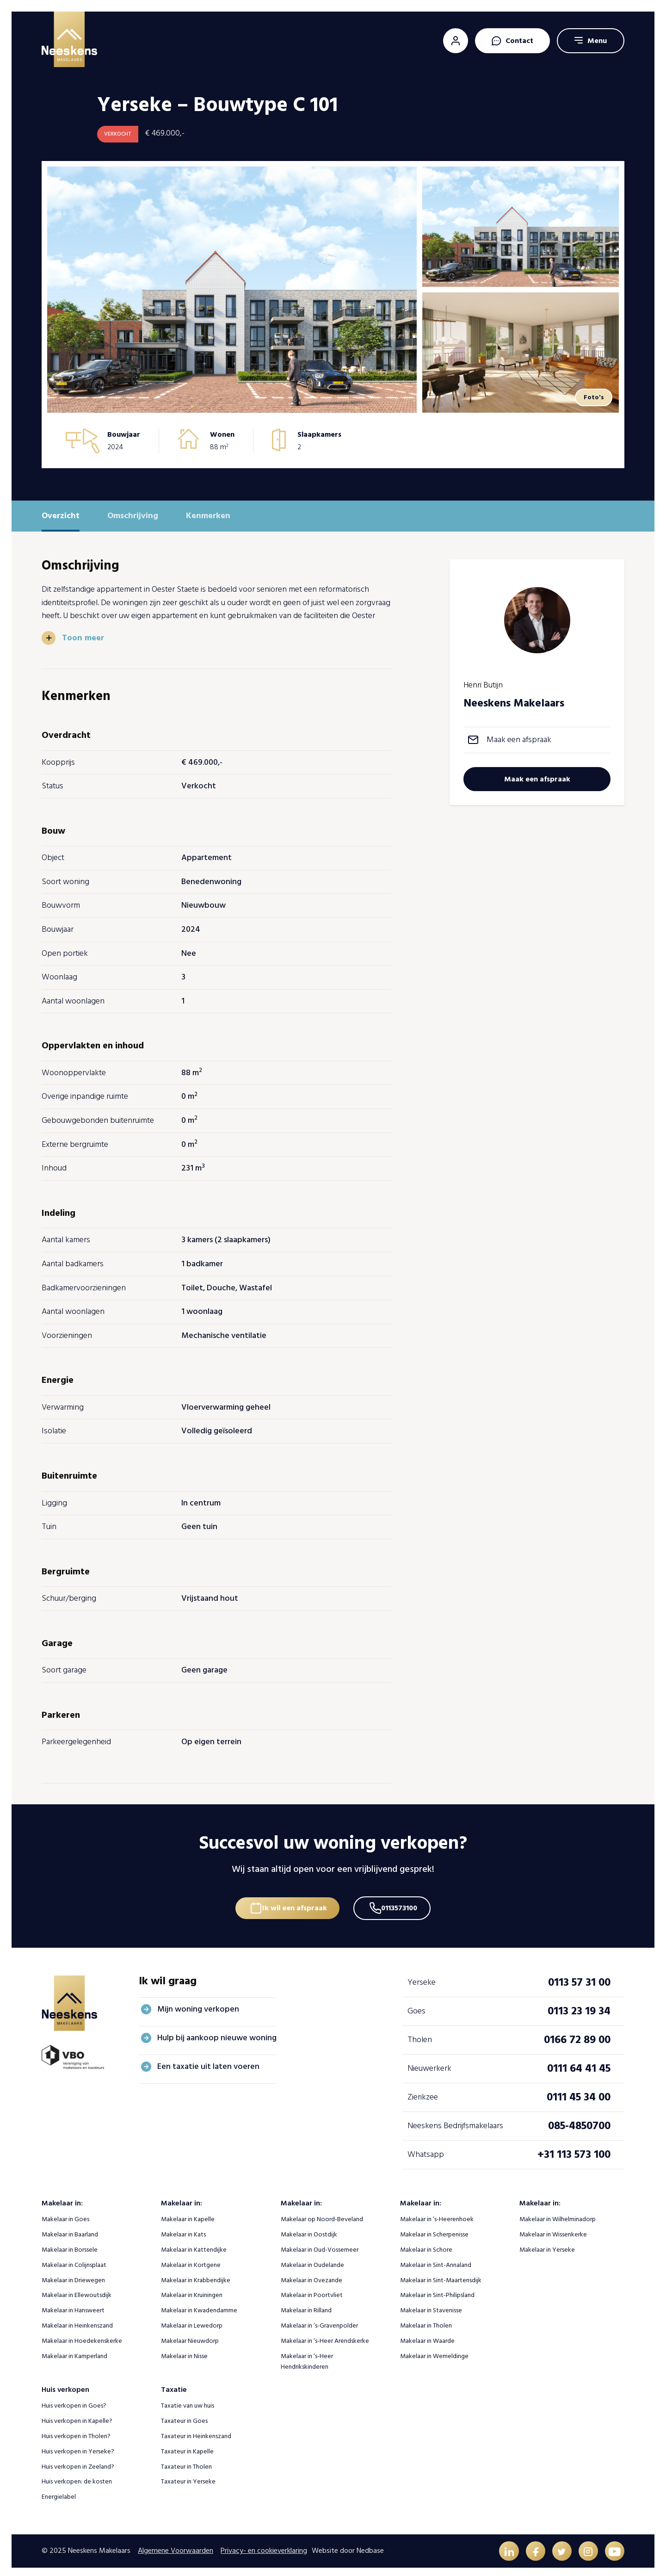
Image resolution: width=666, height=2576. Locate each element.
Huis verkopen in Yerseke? (78, 2446)
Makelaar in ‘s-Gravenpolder (319, 2321)
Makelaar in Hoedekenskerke (82, 2336)
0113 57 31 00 (579, 1978)
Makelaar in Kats (183, 2229)
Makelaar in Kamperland (74, 2351)
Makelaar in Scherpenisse (434, 2229)
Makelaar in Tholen (426, 2321)
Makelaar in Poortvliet (312, 2290)
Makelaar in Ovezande (311, 2275)
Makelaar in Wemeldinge (434, 2351)
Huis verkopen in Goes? (74, 2401)
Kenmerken (208, 515)
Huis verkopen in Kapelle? (77, 2416)
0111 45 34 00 (578, 2092)
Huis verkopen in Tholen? (76, 2431)
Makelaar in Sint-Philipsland (437, 2290)
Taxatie (174, 2385)
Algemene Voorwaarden (175, 2547)
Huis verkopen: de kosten (77, 2476)
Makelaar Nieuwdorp (190, 2336)
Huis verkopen (65, 2385)
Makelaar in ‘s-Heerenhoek (437, 2214)
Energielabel (59, 2492)
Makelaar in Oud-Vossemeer (319, 2245)
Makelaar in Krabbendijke (195, 2275)
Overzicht (61, 515)
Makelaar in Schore (426, 2245)
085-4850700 (579, 2121)
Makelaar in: (62, 2198)
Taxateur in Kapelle (187, 2446)
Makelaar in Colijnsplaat (74, 2260)
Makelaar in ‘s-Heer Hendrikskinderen (307, 2357)
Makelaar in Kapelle (188, 2214)
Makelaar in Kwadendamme (199, 2305)
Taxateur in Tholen (186, 2462)
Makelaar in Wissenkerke (553, 2229)
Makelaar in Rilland (306, 2305)
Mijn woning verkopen (198, 2004)
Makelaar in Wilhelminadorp (557, 2214)
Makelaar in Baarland (70, 2229)
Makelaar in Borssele (70, 2245)
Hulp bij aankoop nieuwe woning (217, 2033)
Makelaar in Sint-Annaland (435, 2260)
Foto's (592, 397)
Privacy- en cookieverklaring (264, 2547)
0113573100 (402, 1901)
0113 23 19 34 (579, 2006)
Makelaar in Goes (65, 2214)
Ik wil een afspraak (292, 1901)
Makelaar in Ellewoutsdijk (76, 2290)
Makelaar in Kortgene (191, 2260)
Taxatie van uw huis (187, 2401)
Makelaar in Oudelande (312, 2260)
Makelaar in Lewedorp (191, 2321)
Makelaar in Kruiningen (191, 2290)
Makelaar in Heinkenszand (77, 2321)
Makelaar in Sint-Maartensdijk (440, 2275)
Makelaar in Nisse (184, 2351)
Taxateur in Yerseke (188, 2476)
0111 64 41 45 (578, 2064)
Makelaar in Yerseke (547, 2245)
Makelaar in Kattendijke (194, 2245)
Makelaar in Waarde (427, 2336)
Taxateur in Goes (184, 2416)
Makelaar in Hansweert (73, 2305)
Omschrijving (132, 515)
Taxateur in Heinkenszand (196, 2431)
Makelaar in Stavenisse (431, 2305)
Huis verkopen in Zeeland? (78, 2462)
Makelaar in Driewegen (73, 2275)
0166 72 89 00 (577, 2035)
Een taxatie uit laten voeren (208, 2061)
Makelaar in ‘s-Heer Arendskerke (325, 2336)
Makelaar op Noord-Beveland (322, 2214)
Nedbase (370, 2547)
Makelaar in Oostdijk (309, 2229)
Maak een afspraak (519, 739)
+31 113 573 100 (573, 2150)
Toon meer (83, 637)
